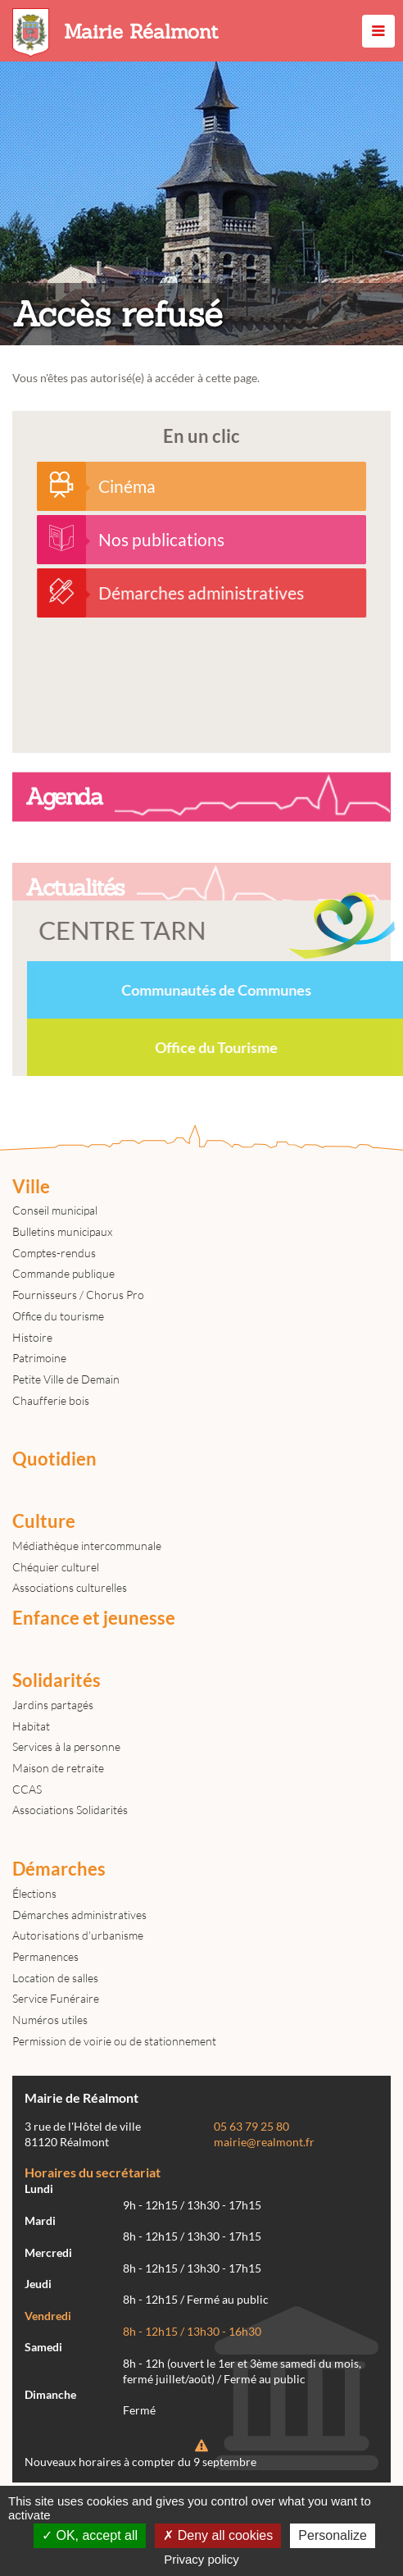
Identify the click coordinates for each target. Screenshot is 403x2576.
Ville (31, 1186)
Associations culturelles (69, 1587)
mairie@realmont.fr (264, 2142)
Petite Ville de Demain (66, 1379)
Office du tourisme (58, 1316)
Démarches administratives (79, 1915)
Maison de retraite (58, 1768)
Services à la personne (66, 1746)
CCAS (27, 1789)
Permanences (45, 1956)
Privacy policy (201, 2559)
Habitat (31, 1726)
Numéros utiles (50, 2020)
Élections (34, 1893)
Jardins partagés (52, 1705)
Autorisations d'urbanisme (77, 1935)
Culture (43, 1521)
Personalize (332, 2535)
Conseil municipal (54, 1210)
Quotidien (54, 1459)
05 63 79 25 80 (251, 2126)
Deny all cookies (218, 2535)
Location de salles (55, 1978)
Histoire (32, 1337)
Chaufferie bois (50, 1400)
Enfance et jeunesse (93, 1618)
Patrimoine (39, 1358)
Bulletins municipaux (62, 1231)
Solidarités (56, 1680)
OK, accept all (90, 2535)
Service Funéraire (55, 1998)
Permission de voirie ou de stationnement (114, 2041)
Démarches (59, 1869)
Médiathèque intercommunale (86, 1545)
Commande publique (63, 1273)
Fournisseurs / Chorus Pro (78, 1295)
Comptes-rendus (54, 1253)
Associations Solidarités (70, 1810)
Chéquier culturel (55, 1567)
